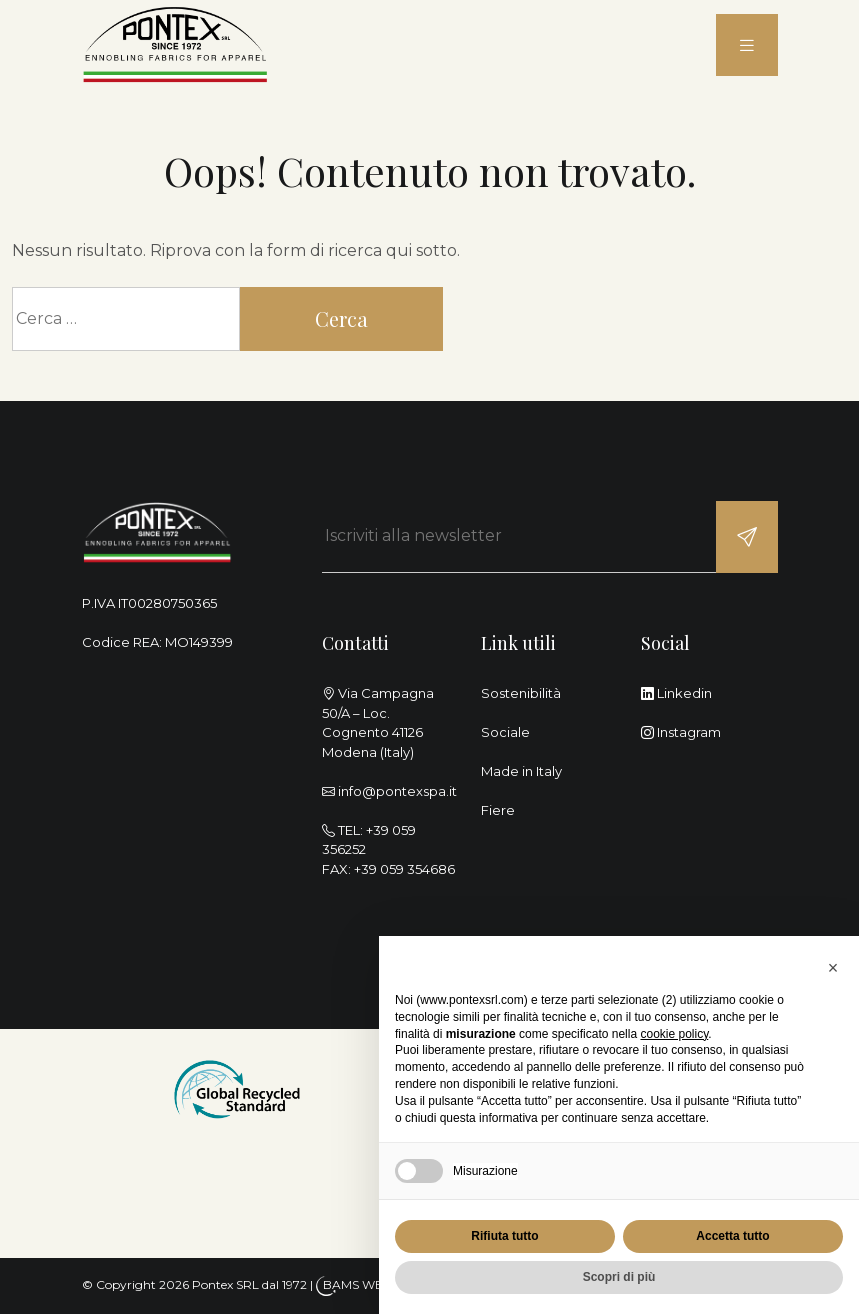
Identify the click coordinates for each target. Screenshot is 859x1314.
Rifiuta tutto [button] (504, 1236)
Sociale (505, 732)
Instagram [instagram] (681, 732)
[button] (833, 968)
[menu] (747, 45)
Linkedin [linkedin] (676, 693)
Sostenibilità (521, 693)
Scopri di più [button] (619, 1277)
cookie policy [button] (674, 1034)
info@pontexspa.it (397, 791)
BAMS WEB (357, 1284)
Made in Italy (521, 771)
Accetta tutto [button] (732, 1236)
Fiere (498, 810)
